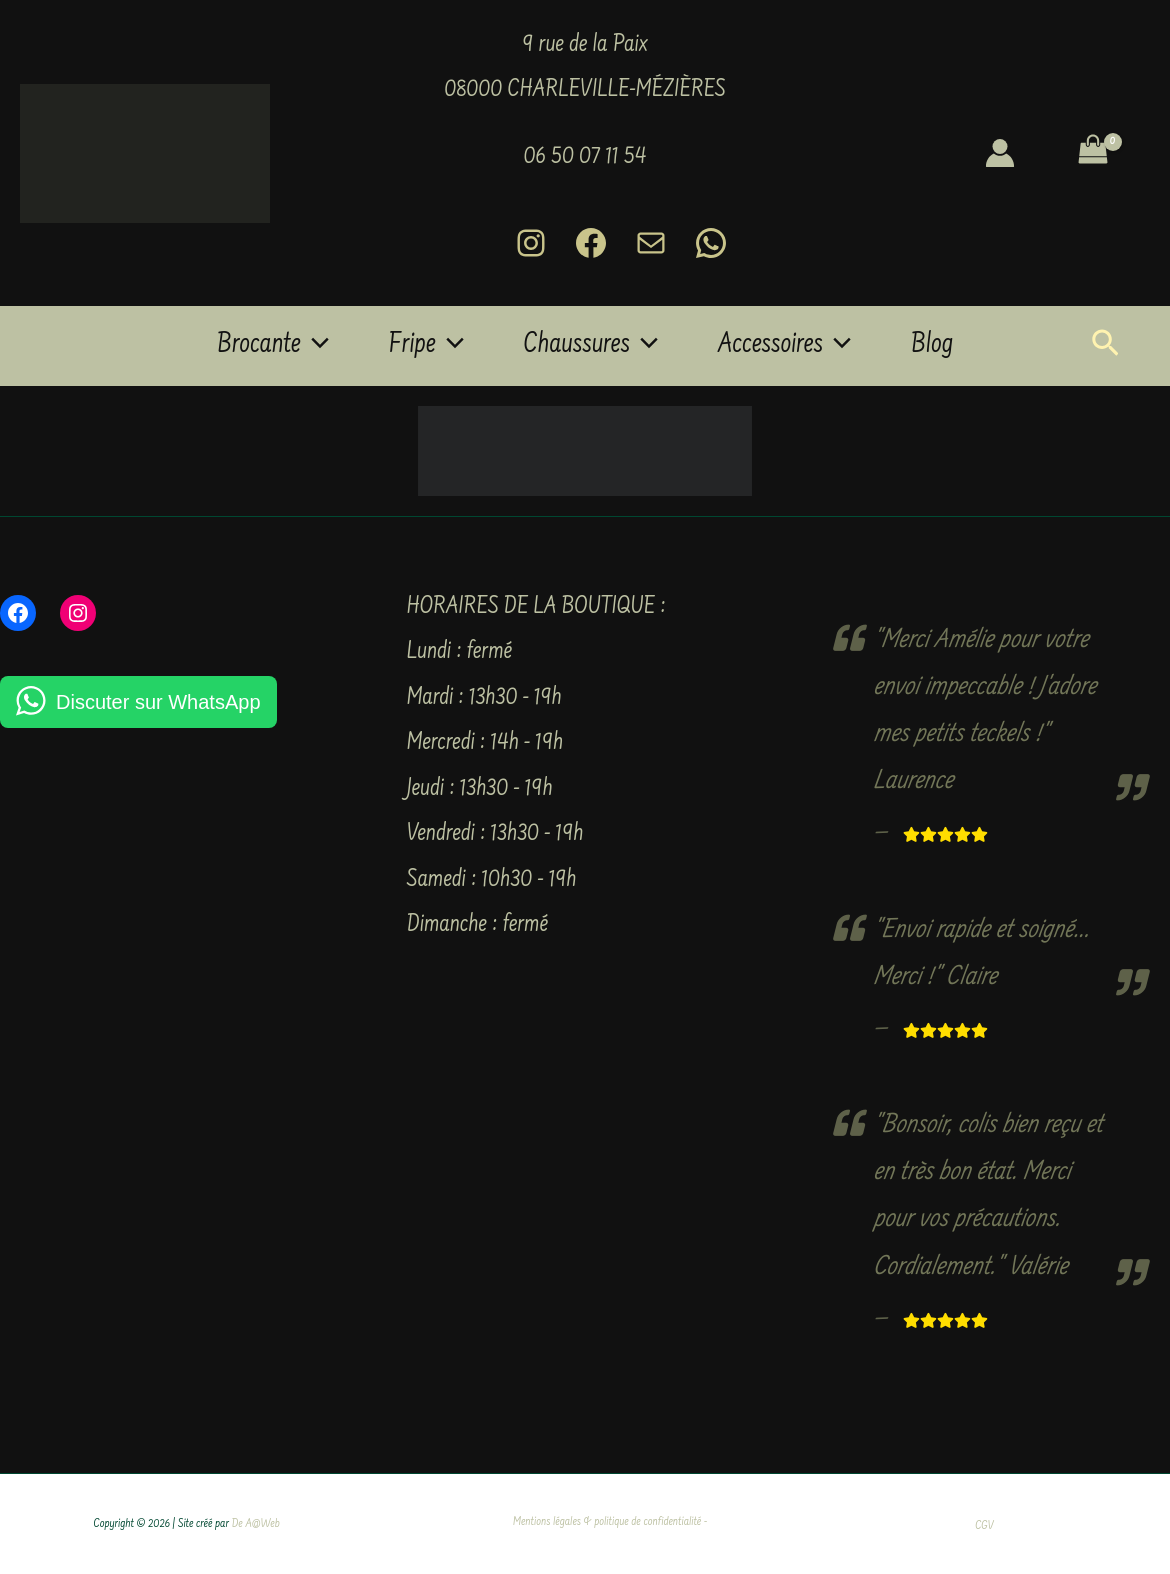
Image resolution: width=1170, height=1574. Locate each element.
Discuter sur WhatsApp (158, 702)
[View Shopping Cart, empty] (1107, 153)
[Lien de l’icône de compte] (1000, 153)
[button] (315, 346)
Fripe (426, 346)
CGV (984, 1526)
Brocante (273, 346)
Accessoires (784, 346)
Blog (932, 346)
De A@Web (256, 1524)
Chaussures (591, 346)
